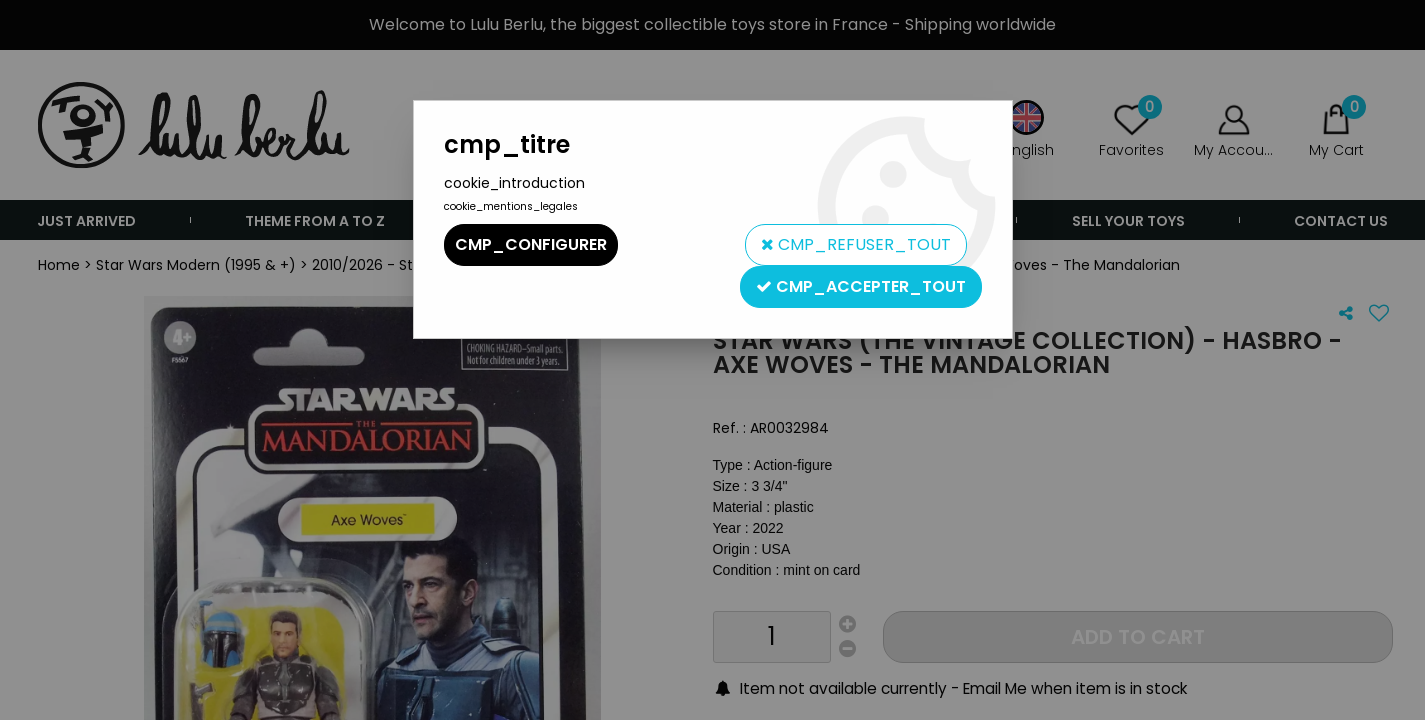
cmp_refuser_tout (856, 244)
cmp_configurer (531, 244)
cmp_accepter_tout (861, 286)
